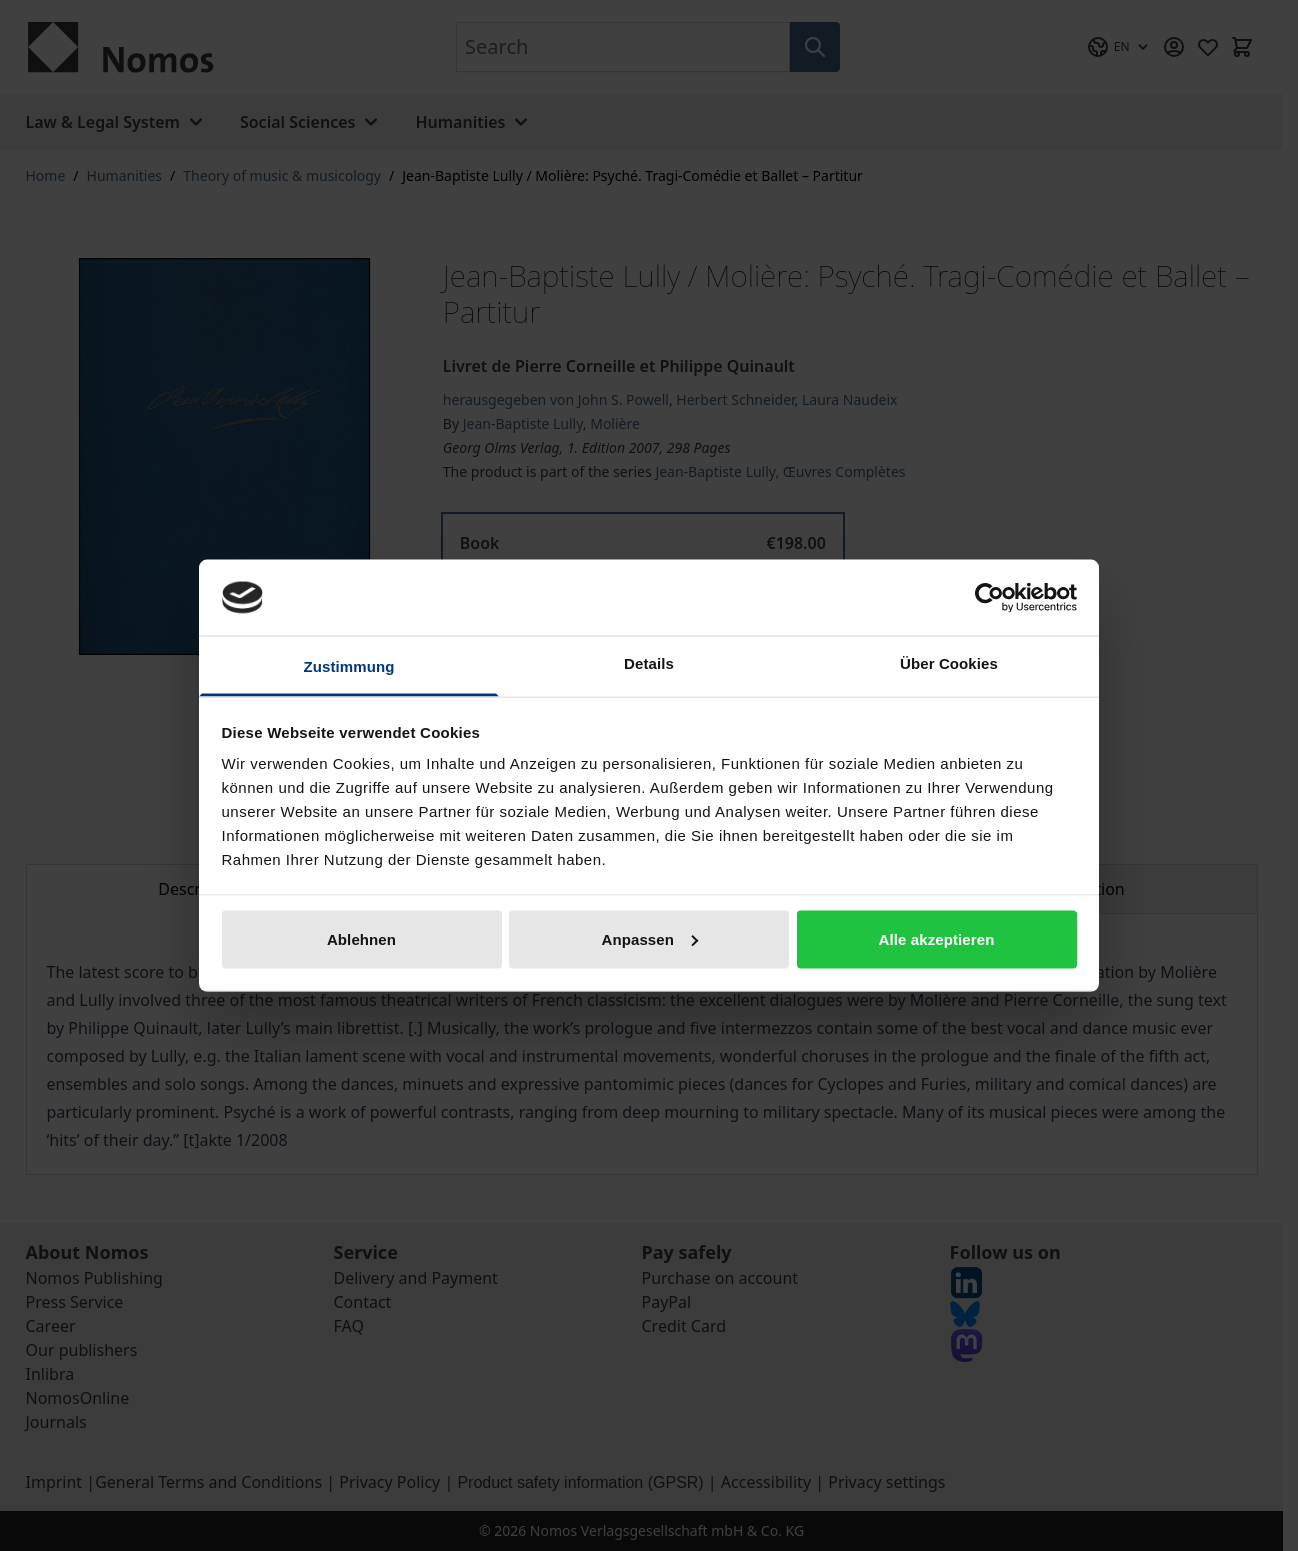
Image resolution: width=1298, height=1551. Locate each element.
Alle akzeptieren (937, 938)
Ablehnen (361, 938)
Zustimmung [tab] (349, 666)
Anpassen (650, 938)
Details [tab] (649, 663)
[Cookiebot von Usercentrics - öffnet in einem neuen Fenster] (989, 597)
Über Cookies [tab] (949, 663)
